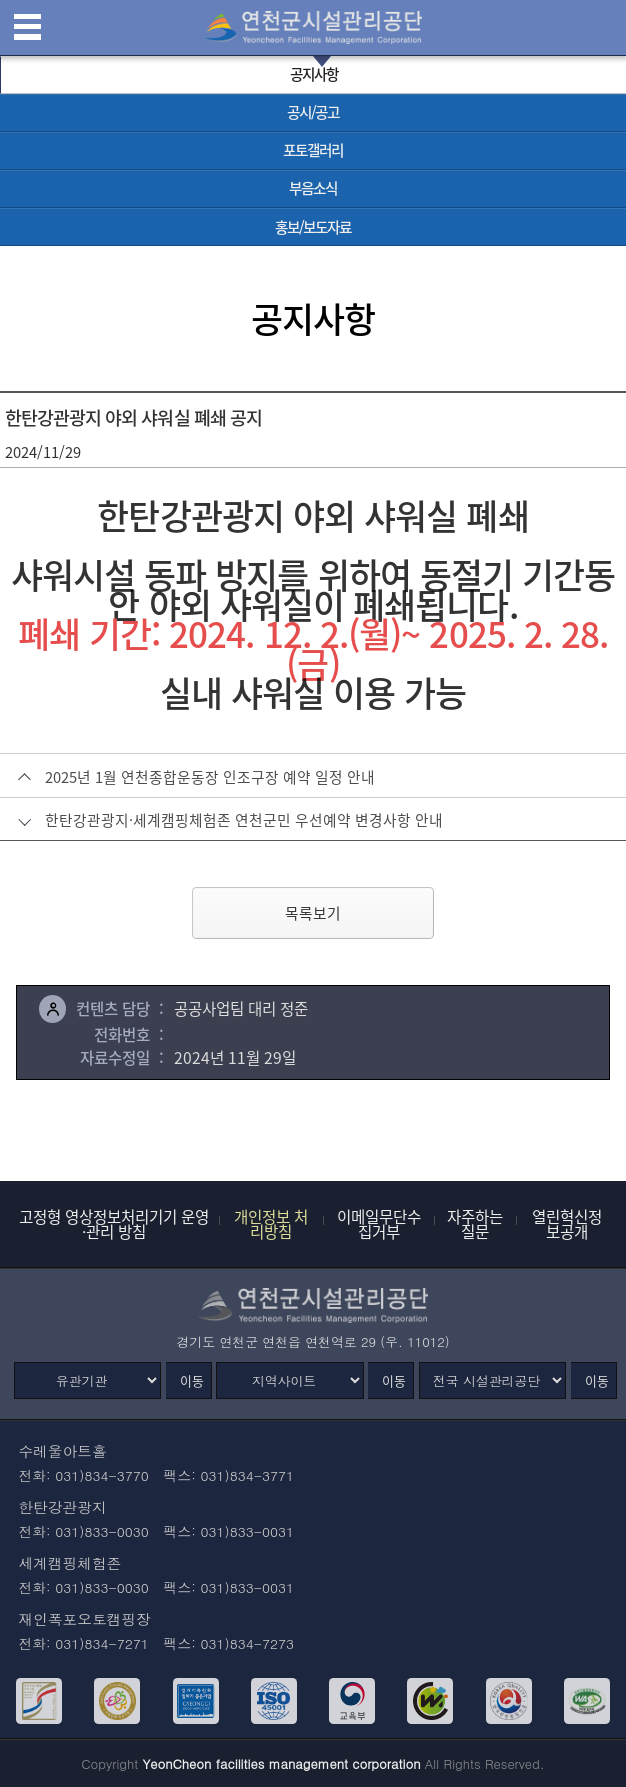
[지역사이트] (289, 1380)
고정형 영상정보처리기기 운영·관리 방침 (114, 1224)
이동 (192, 1380)
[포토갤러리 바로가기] (313, 151)
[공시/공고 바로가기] (313, 113)
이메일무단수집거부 (379, 1224)
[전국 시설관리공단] (492, 1380)
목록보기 (313, 913)
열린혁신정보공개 (567, 1224)
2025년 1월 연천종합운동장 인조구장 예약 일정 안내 (210, 777)
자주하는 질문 (475, 1224)
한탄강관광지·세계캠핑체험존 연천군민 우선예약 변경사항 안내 (244, 820)
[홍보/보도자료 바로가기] (313, 227)
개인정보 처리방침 (271, 1224)
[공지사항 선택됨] (313, 75)
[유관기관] (87, 1380)
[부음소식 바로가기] (313, 189)
